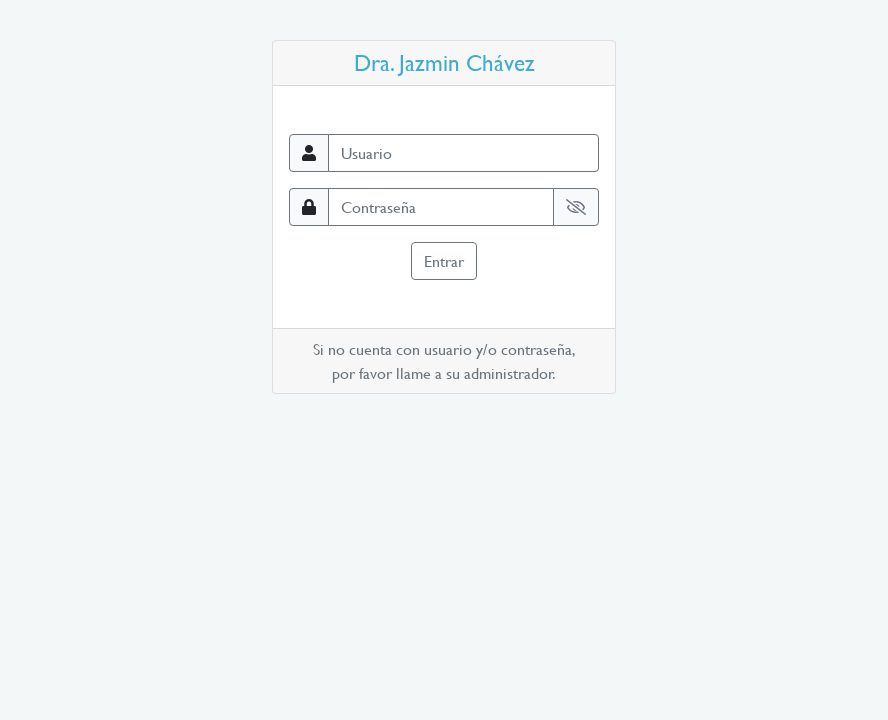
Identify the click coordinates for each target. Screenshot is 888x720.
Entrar (444, 260)
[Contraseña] (441, 207)
